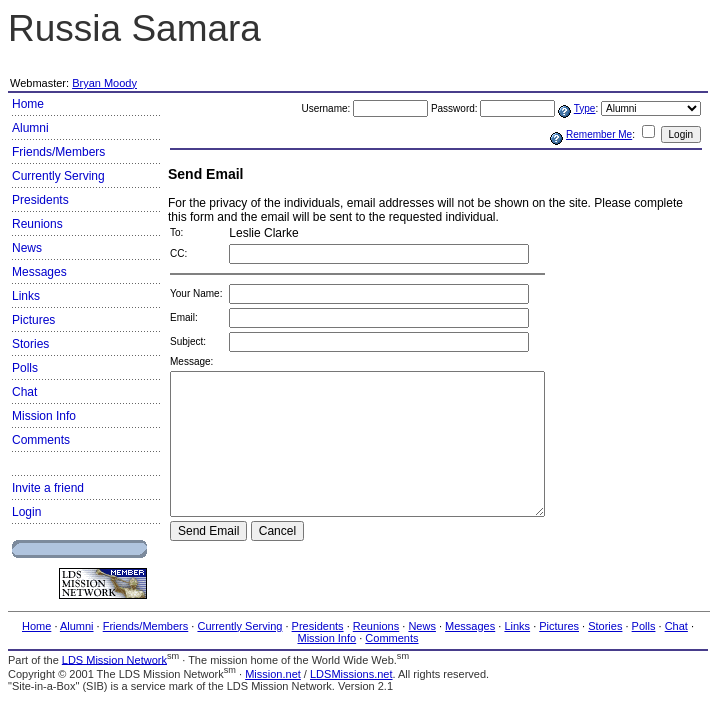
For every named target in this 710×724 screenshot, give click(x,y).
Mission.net (273, 674)
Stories (30, 344)
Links (26, 296)
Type (585, 108)
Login (26, 512)
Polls (25, 368)
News (27, 248)
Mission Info (44, 416)
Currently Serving (58, 176)
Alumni (30, 128)
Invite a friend (48, 488)
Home (28, 104)
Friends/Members (58, 152)
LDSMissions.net (351, 674)
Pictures (33, 320)
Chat (24, 392)
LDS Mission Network (114, 659)
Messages (39, 272)
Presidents (40, 200)
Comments (41, 440)
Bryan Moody (104, 83)
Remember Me (599, 134)
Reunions (37, 224)
